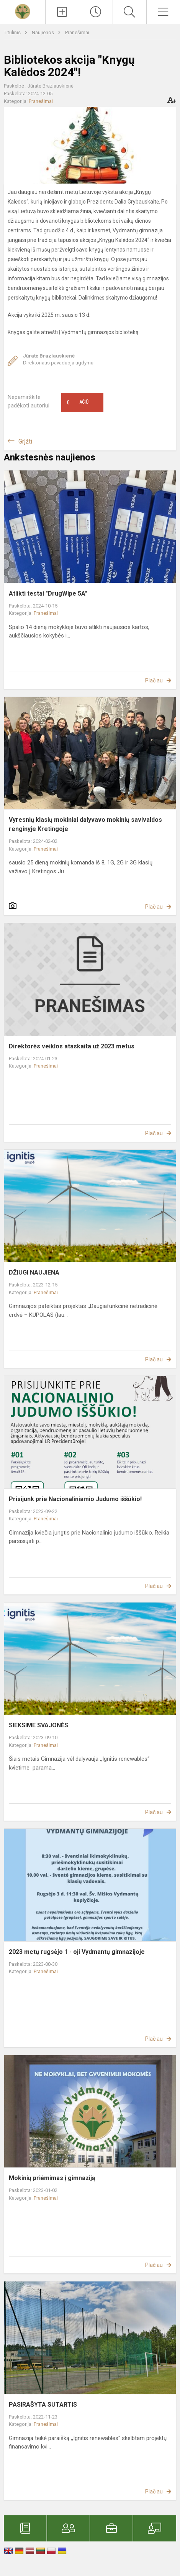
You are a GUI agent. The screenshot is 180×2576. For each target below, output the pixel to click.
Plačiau (154, 680)
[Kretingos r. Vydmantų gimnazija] (22, 11)
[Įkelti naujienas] (62, 12)
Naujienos (43, 32)
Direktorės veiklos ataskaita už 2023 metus (71, 1046)
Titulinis (13, 32)
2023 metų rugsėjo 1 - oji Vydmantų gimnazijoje (77, 1951)
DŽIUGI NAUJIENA (34, 1272)
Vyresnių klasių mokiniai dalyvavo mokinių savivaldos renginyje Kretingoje (85, 824)
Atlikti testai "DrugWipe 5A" (48, 593)
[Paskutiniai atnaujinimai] (96, 12)
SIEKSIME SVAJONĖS (38, 1725)
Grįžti (25, 441)
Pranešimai (77, 32)
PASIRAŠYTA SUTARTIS (43, 2404)
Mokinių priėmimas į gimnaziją (52, 2178)
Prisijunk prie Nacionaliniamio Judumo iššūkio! (75, 1499)
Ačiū (77, 402)
